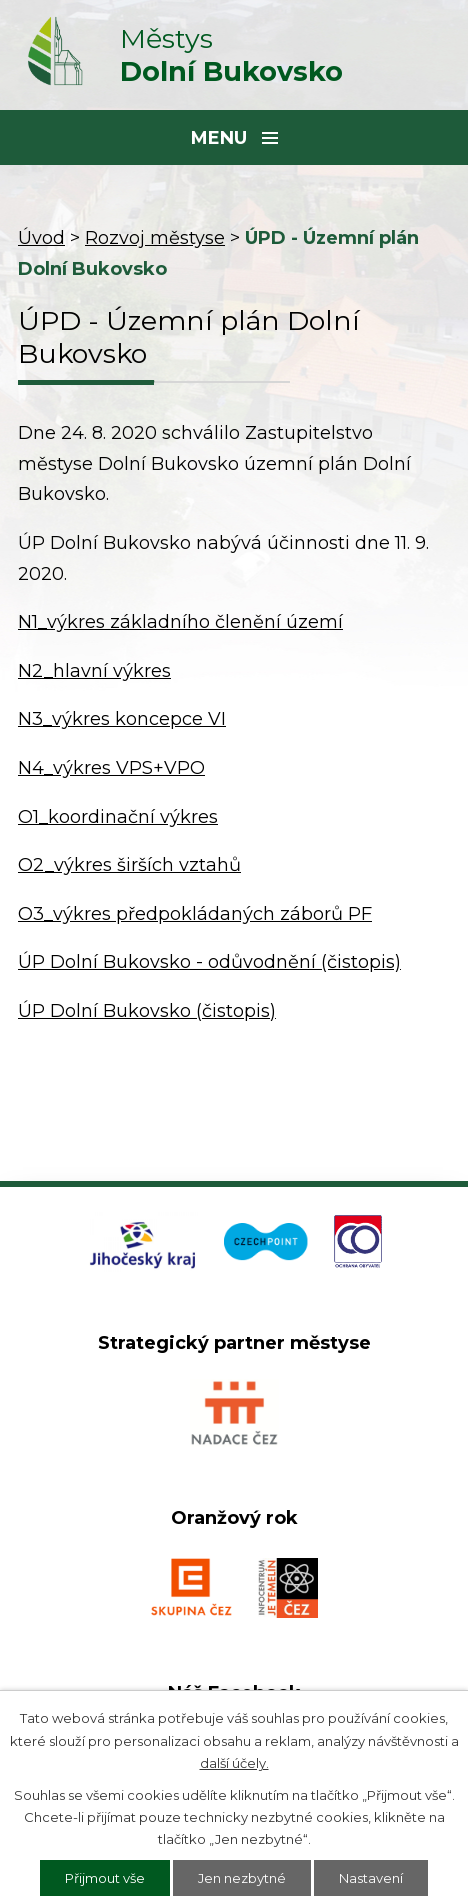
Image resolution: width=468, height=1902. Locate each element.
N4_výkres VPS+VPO (111, 768)
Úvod (41, 238)
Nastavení (371, 1878)
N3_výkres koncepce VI (122, 719)
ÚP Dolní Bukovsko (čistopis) (147, 1011)
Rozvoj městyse (155, 238)
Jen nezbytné (242, 1878)
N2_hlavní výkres (94, 671)
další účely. (234, 1763)
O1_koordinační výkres (118, 817)
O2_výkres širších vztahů (129, 865)
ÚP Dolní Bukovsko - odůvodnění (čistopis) (209, 962)
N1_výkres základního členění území (180, 622)
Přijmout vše (105, 1878)
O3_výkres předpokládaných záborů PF (195, 914)
